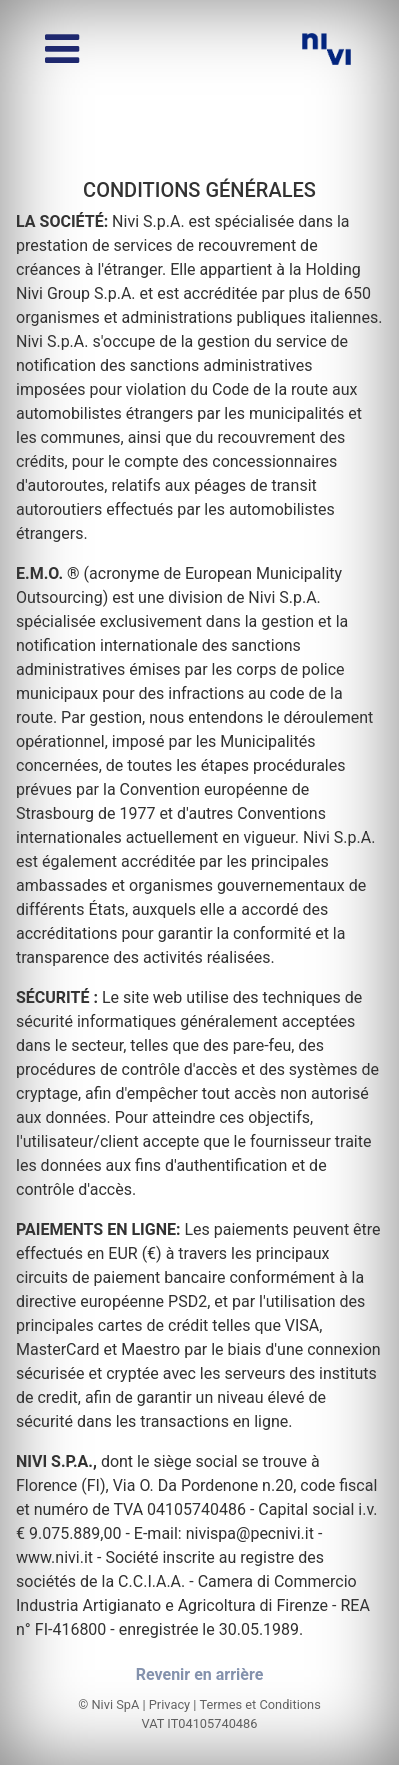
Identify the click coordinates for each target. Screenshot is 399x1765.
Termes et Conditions (259, 1704)
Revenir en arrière (200, 1674)
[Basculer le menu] (62, 49)
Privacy (169, 1704)
